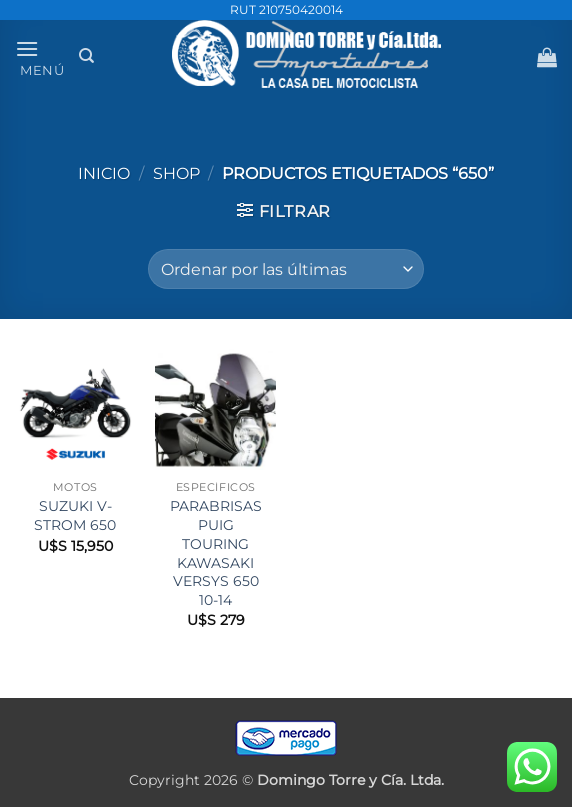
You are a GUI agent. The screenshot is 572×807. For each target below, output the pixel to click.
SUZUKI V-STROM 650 (75, 515)
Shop (176, 173)
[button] (40, 56)
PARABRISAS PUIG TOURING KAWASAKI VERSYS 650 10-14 (216, 553)
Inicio (104, 173)
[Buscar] (86, 56)
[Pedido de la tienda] (285, 269)
